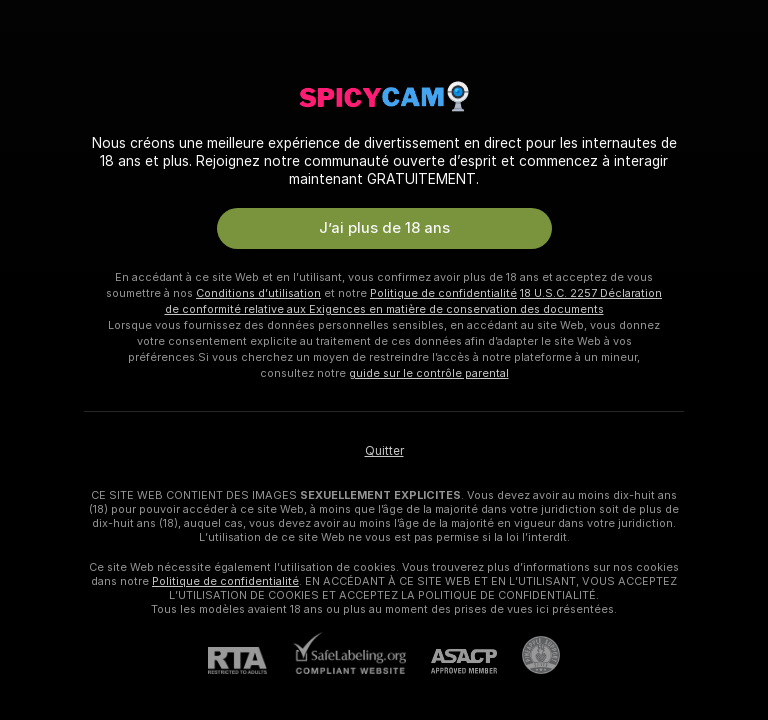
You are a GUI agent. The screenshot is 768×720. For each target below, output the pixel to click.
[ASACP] (451, 661)
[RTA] (250, 660)
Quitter (384, 451)
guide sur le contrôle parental (429, 373)
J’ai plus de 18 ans (384, 228)
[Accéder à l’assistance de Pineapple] (528, 655)
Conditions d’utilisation (258, 293)
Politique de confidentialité (443, 293)
